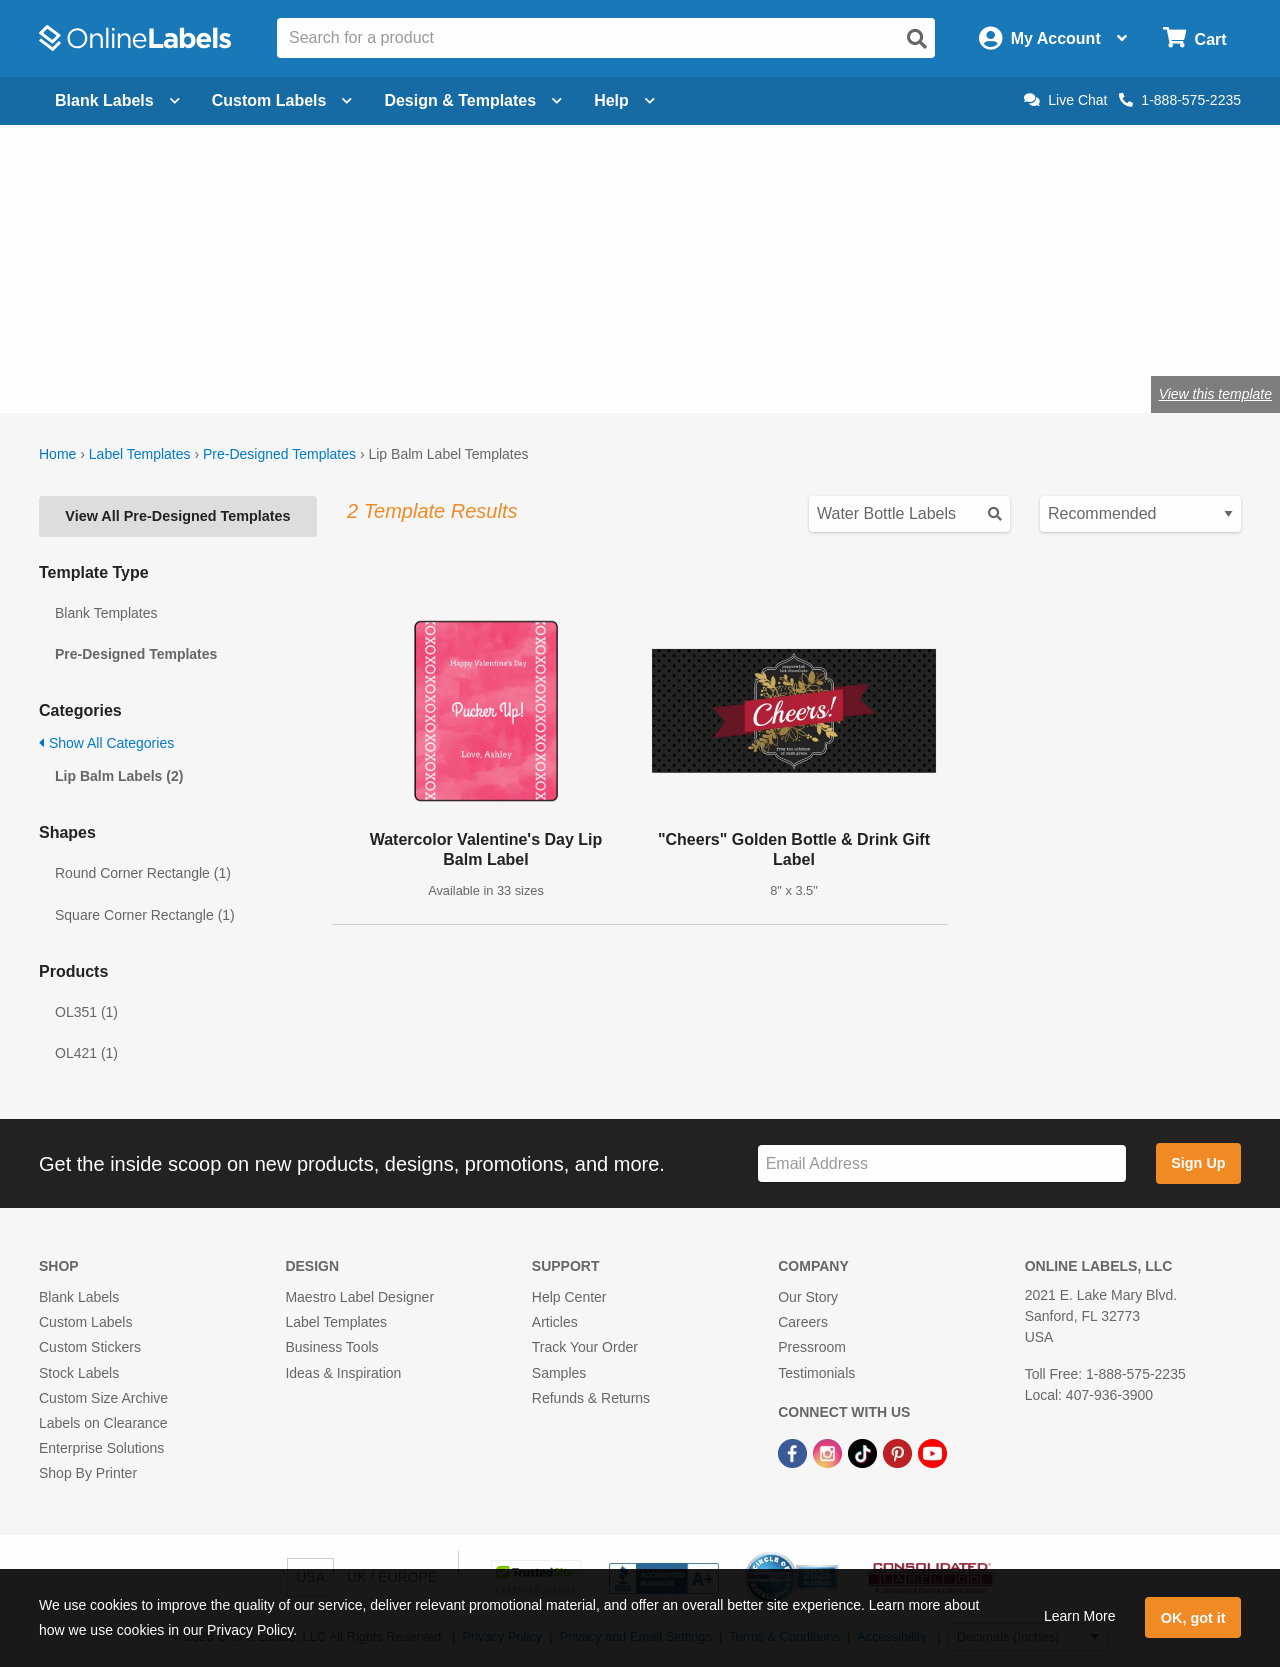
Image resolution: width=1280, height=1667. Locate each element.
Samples (559, 1373)
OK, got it (1193, 1618)
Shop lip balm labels (129, 328)
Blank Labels (79, 1297)
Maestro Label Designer (359, 1297)
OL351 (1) (86, 1012)
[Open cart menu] (1194, 38)
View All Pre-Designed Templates (177, 516)
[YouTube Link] (932, 1452)
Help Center (569, 1297)
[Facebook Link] (794, 1452)
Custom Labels (85, 1322)
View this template (1215, 394)
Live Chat (1065, 100)
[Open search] (917, 39)
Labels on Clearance (103, 1423)
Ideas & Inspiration (343, 1373)
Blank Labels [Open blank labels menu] (117, 100)
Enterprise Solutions (101, 1448)
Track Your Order (585, 1347)
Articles (555, 1322)
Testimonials (816, 1373)
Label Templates (140, 454)
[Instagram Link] (829, 1452)
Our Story (808, 1297)
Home (57, 454)
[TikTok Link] (864, 1452)
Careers (803, 1322)
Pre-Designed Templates (279, 454)
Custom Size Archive (103, 1398)
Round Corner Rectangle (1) (143, 873)
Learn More (1080, 1616)
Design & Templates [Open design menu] (473, 100)
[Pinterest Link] (899, 1452)
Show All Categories (106, 743)
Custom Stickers (90, 1347)
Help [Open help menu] (624, 100)
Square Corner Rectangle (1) (145, 915)
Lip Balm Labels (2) (119, 776)
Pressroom (812, 1347)
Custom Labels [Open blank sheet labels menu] (282, 100)
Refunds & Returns (591, 1398)
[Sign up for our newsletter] (942, 1163)
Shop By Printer (88, 1473)
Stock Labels (79, 1373)
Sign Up (1198, 1163)
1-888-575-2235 (1180, 100)
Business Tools (331, 1347)
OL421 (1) (86, 1053)
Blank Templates (106, 613)
